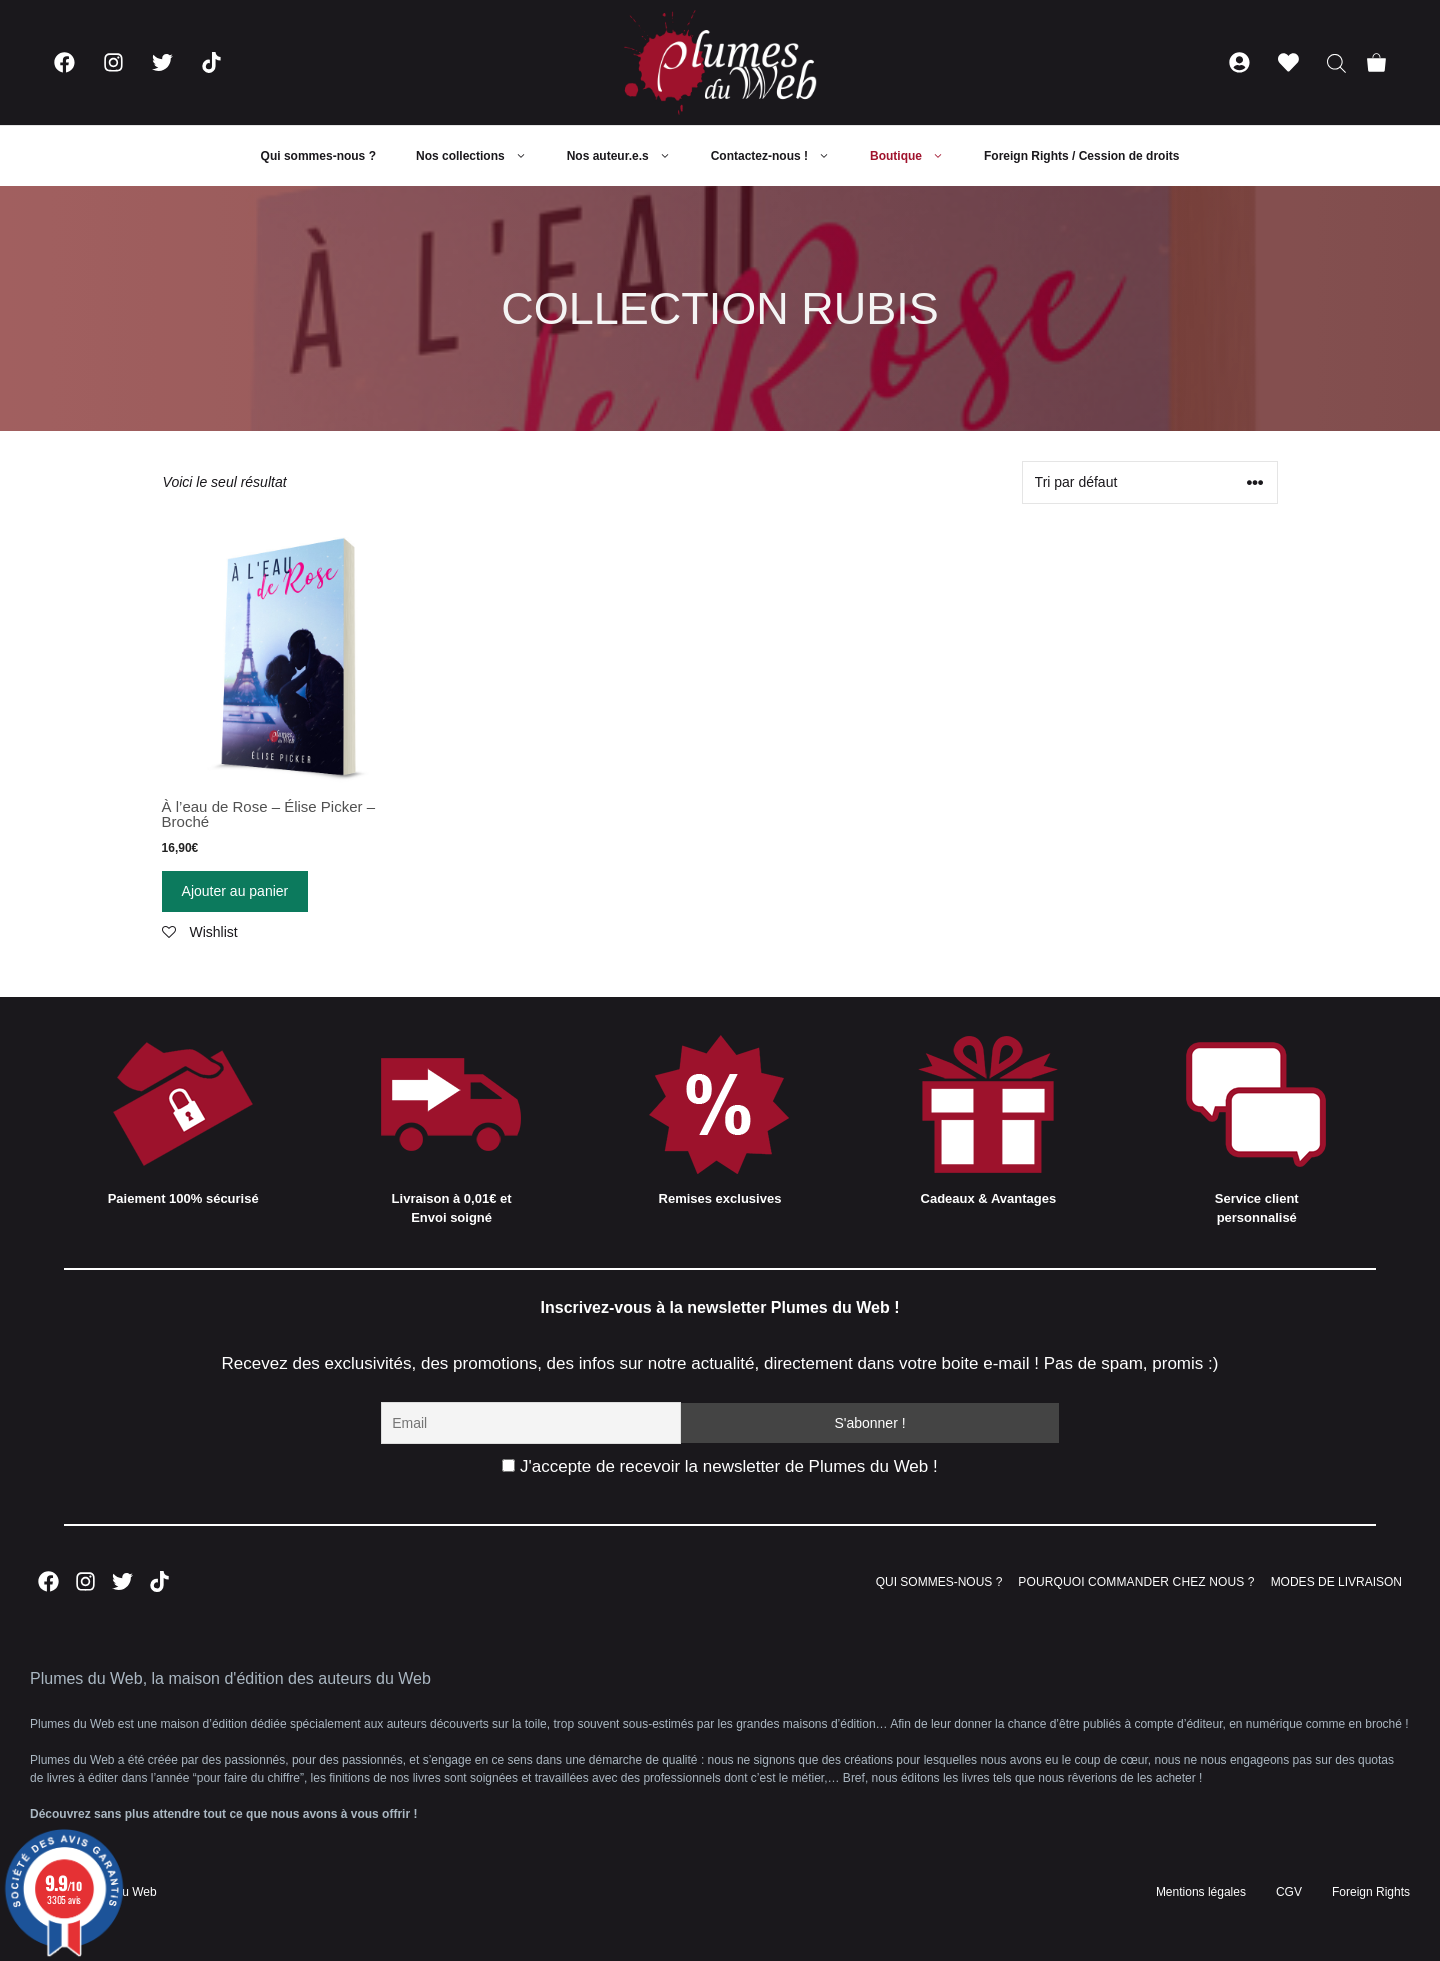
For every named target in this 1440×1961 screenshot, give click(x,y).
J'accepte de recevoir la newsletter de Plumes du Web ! (719, 1466)
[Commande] (1150, 482)
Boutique (917, 156)
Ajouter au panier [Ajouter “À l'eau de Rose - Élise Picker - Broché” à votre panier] (235, 891)
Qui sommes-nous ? (318, 156)
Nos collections (481, 156)
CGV (1289, 1892)
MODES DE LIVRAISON (1336, 1582)
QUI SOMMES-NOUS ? (939, 1582)
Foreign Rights (1371, 1892)
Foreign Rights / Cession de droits (1081, 156)
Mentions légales (1201, 1892)
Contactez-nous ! (780, 156)
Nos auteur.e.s (629, 156)
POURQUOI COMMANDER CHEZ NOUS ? (1136, 1582)
